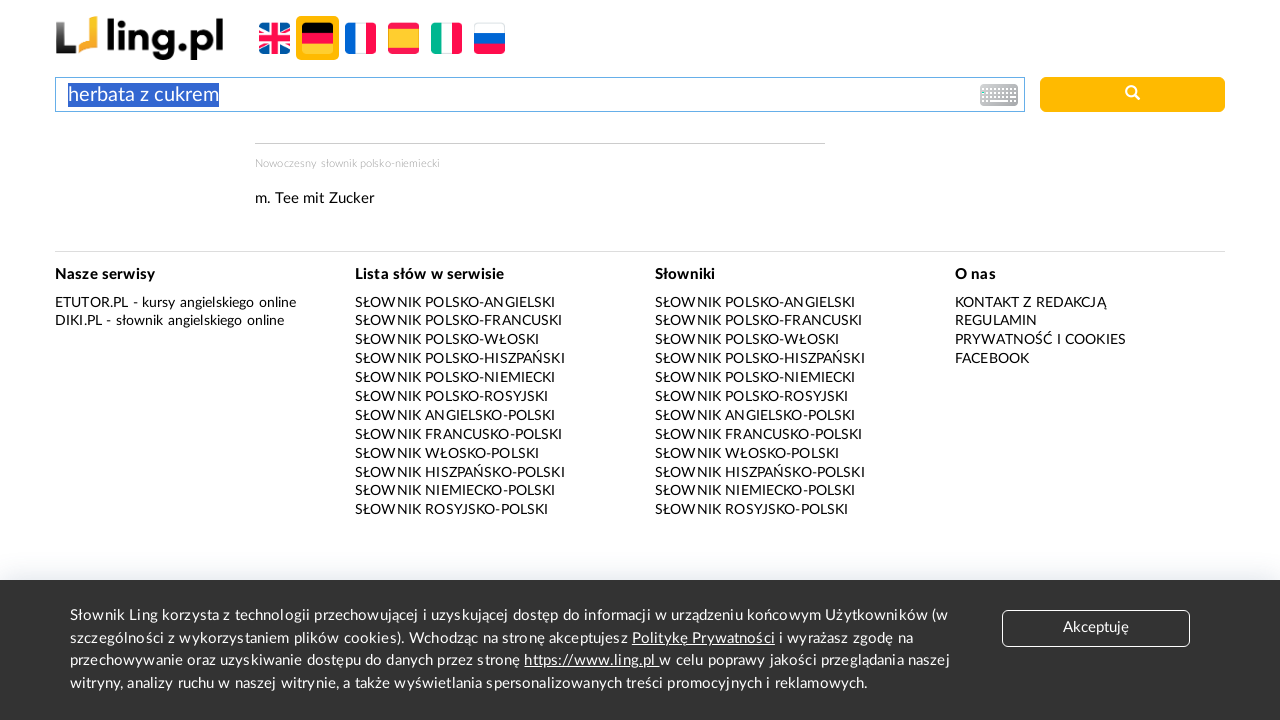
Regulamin (996, 321)
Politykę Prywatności (703, 638)
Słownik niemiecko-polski (455, 491)
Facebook (992, 359)
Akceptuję (1096, 627)
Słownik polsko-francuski (459, 321)
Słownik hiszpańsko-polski (460, 473)
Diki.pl (78, 321)
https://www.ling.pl (591, 660)
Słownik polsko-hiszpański (460, 359)
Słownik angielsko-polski (455, 416)
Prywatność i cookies (1040, 340)
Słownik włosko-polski (447, 454)
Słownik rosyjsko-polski (451, 510)
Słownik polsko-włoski (447, 340)
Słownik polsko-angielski (455, 303)
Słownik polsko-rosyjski (451, 397)
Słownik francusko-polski (459, 435)
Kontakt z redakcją (1030, 303)
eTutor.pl (91, 303)
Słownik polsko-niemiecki (455, 378)
